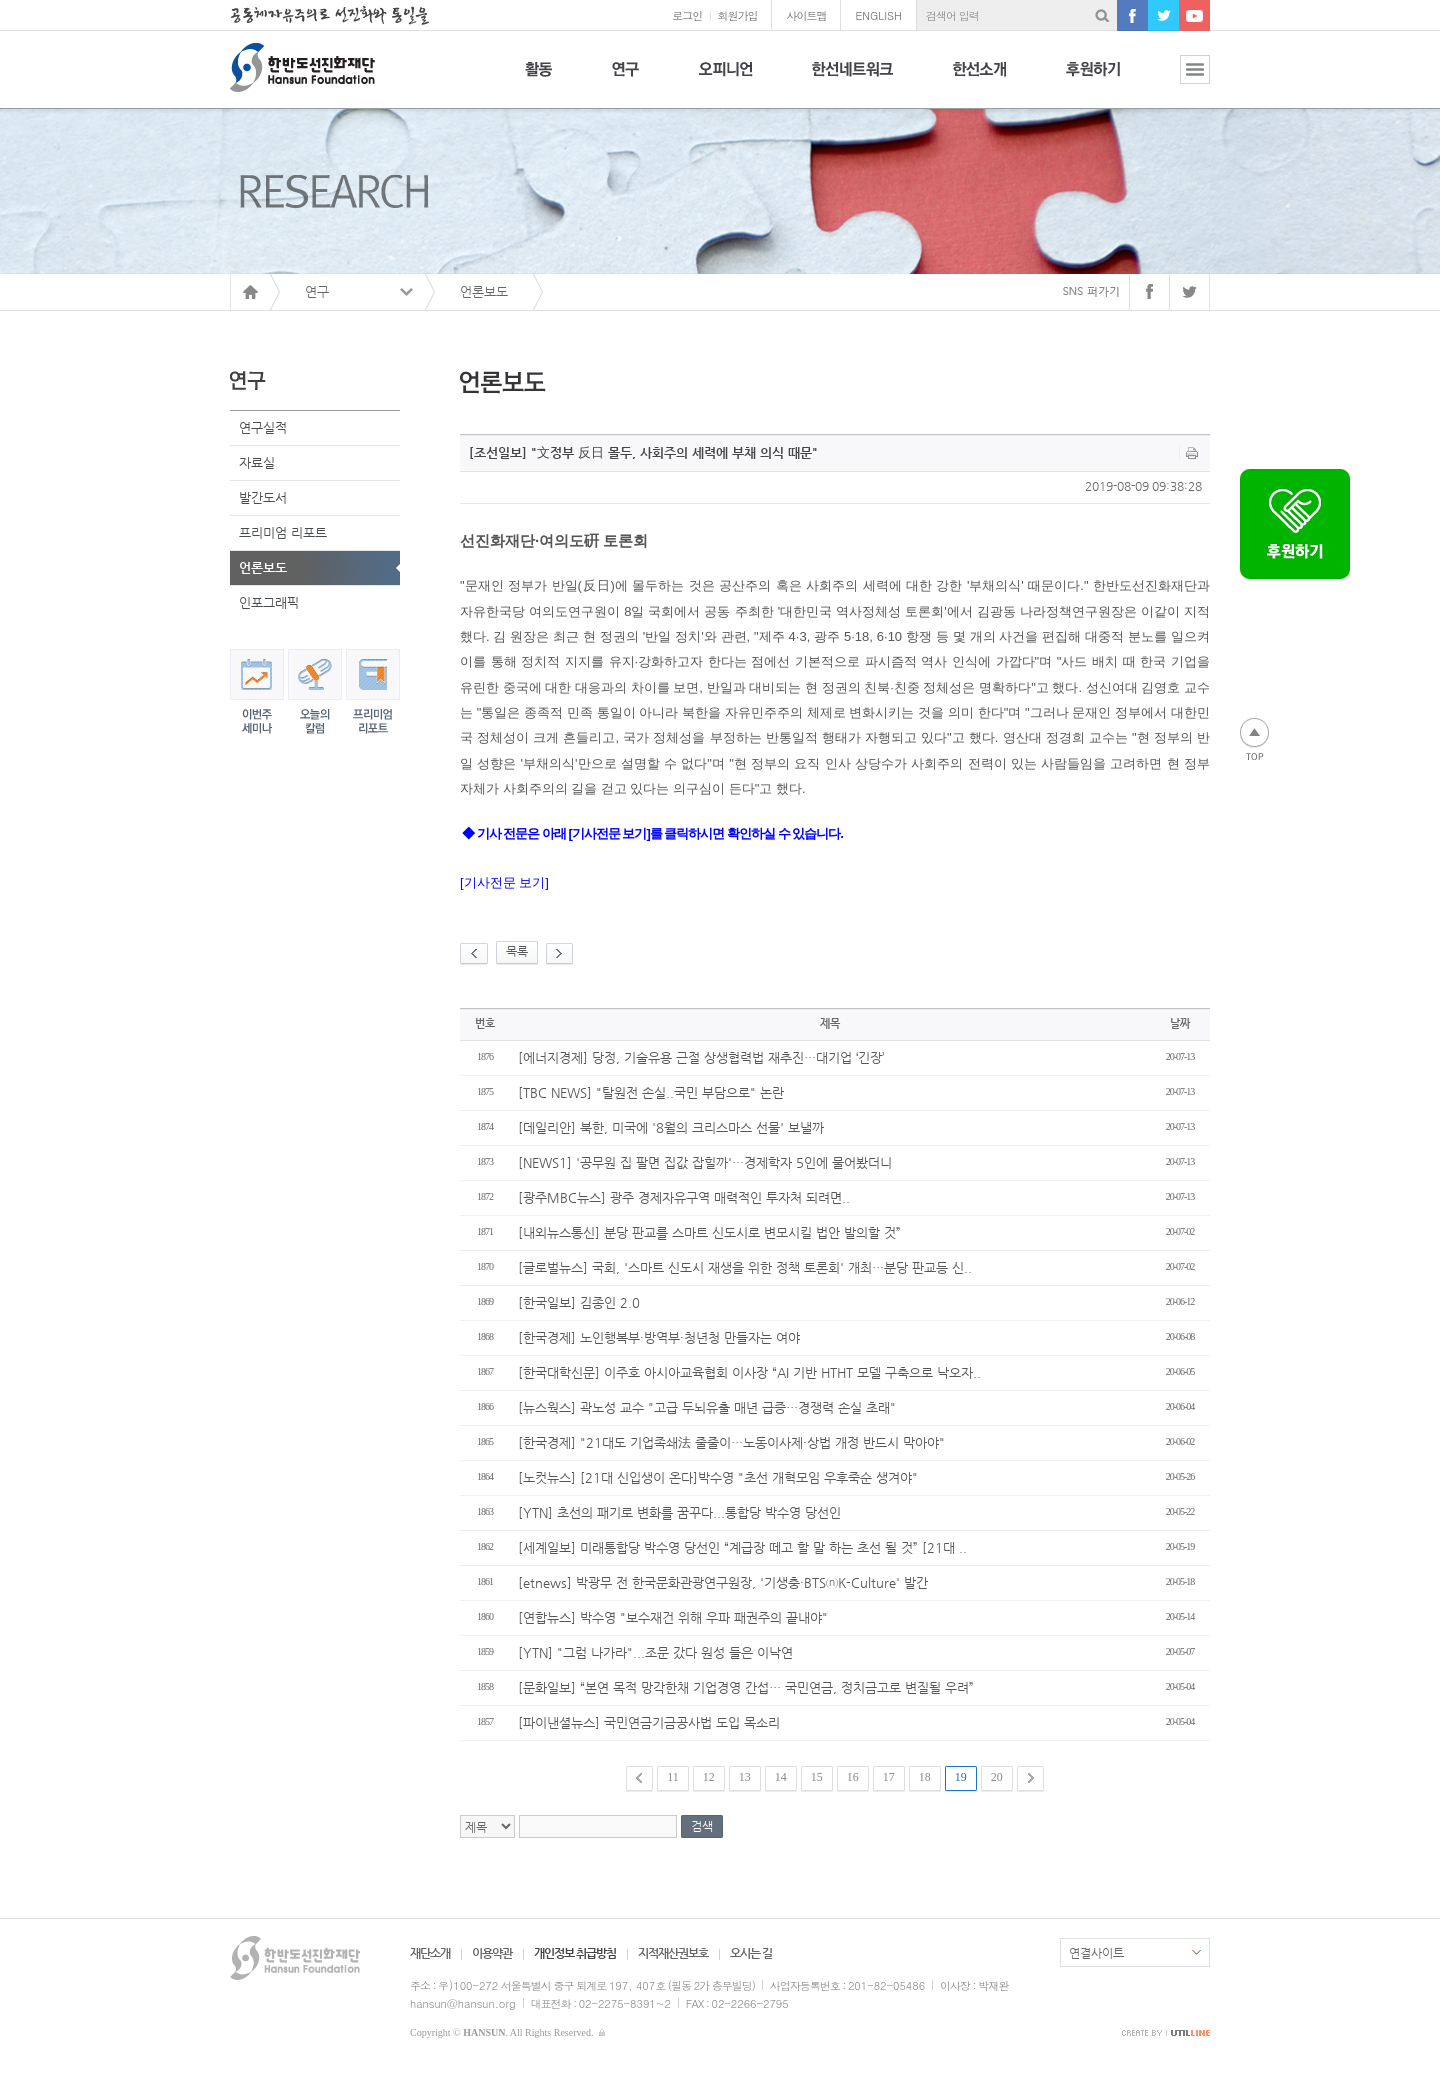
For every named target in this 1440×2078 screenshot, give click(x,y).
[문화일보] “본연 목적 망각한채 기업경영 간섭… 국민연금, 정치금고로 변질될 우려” (746, 1687)
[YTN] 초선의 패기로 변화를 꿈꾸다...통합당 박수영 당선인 (679, 1512)
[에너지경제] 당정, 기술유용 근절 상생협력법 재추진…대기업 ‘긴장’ (701, 1057)
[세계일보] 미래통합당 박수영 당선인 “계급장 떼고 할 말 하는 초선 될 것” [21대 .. (742, 1547)
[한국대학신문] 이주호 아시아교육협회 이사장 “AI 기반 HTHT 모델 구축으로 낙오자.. (749, 1372)
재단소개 (430, 1953)
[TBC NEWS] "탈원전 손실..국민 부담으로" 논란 (651, 1092)
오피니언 (725, 80)
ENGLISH (878, 15)
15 (817, 1777)
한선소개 (979, 80)
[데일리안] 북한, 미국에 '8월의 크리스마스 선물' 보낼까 (671, 1127)
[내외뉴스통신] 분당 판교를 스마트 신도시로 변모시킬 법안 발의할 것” (709, 1232)
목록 (517, 951)
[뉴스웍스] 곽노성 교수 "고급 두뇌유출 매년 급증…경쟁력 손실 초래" (707, 1407)
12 (709, 1777)
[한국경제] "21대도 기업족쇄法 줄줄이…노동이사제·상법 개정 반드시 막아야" (731, 1442)
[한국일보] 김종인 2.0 (579, 1302)
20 (997, 1777)
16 (853, 1777)
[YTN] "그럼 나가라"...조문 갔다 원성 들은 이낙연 (655, 1652)
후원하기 (1093, 80)
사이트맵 (806, 15)
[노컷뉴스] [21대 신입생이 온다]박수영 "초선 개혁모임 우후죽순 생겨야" (718, 1477)
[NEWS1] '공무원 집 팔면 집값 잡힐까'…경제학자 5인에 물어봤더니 (705, 1162)
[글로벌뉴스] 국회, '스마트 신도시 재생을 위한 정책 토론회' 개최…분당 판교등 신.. (745, 1267)
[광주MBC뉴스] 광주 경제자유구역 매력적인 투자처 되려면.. (684, 1197)
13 (745, 1777)
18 (925, 1777)
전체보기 (1180, 80)
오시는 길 (751, 1953)
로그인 (687, 15)
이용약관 (492, 1953)
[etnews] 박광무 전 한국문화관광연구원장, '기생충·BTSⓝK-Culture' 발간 (723, 1582)
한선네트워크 (852, 80)
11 (673, 1777)
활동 (538, 80)
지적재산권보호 (673, 1953)
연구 (625, 80)
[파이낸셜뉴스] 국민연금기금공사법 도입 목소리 (649, 1722)
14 (781, 1777)
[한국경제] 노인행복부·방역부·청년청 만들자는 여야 (659, 1337)
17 (889, 1777)
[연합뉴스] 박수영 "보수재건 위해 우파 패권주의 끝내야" (673, 1617)
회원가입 (737, 15)
